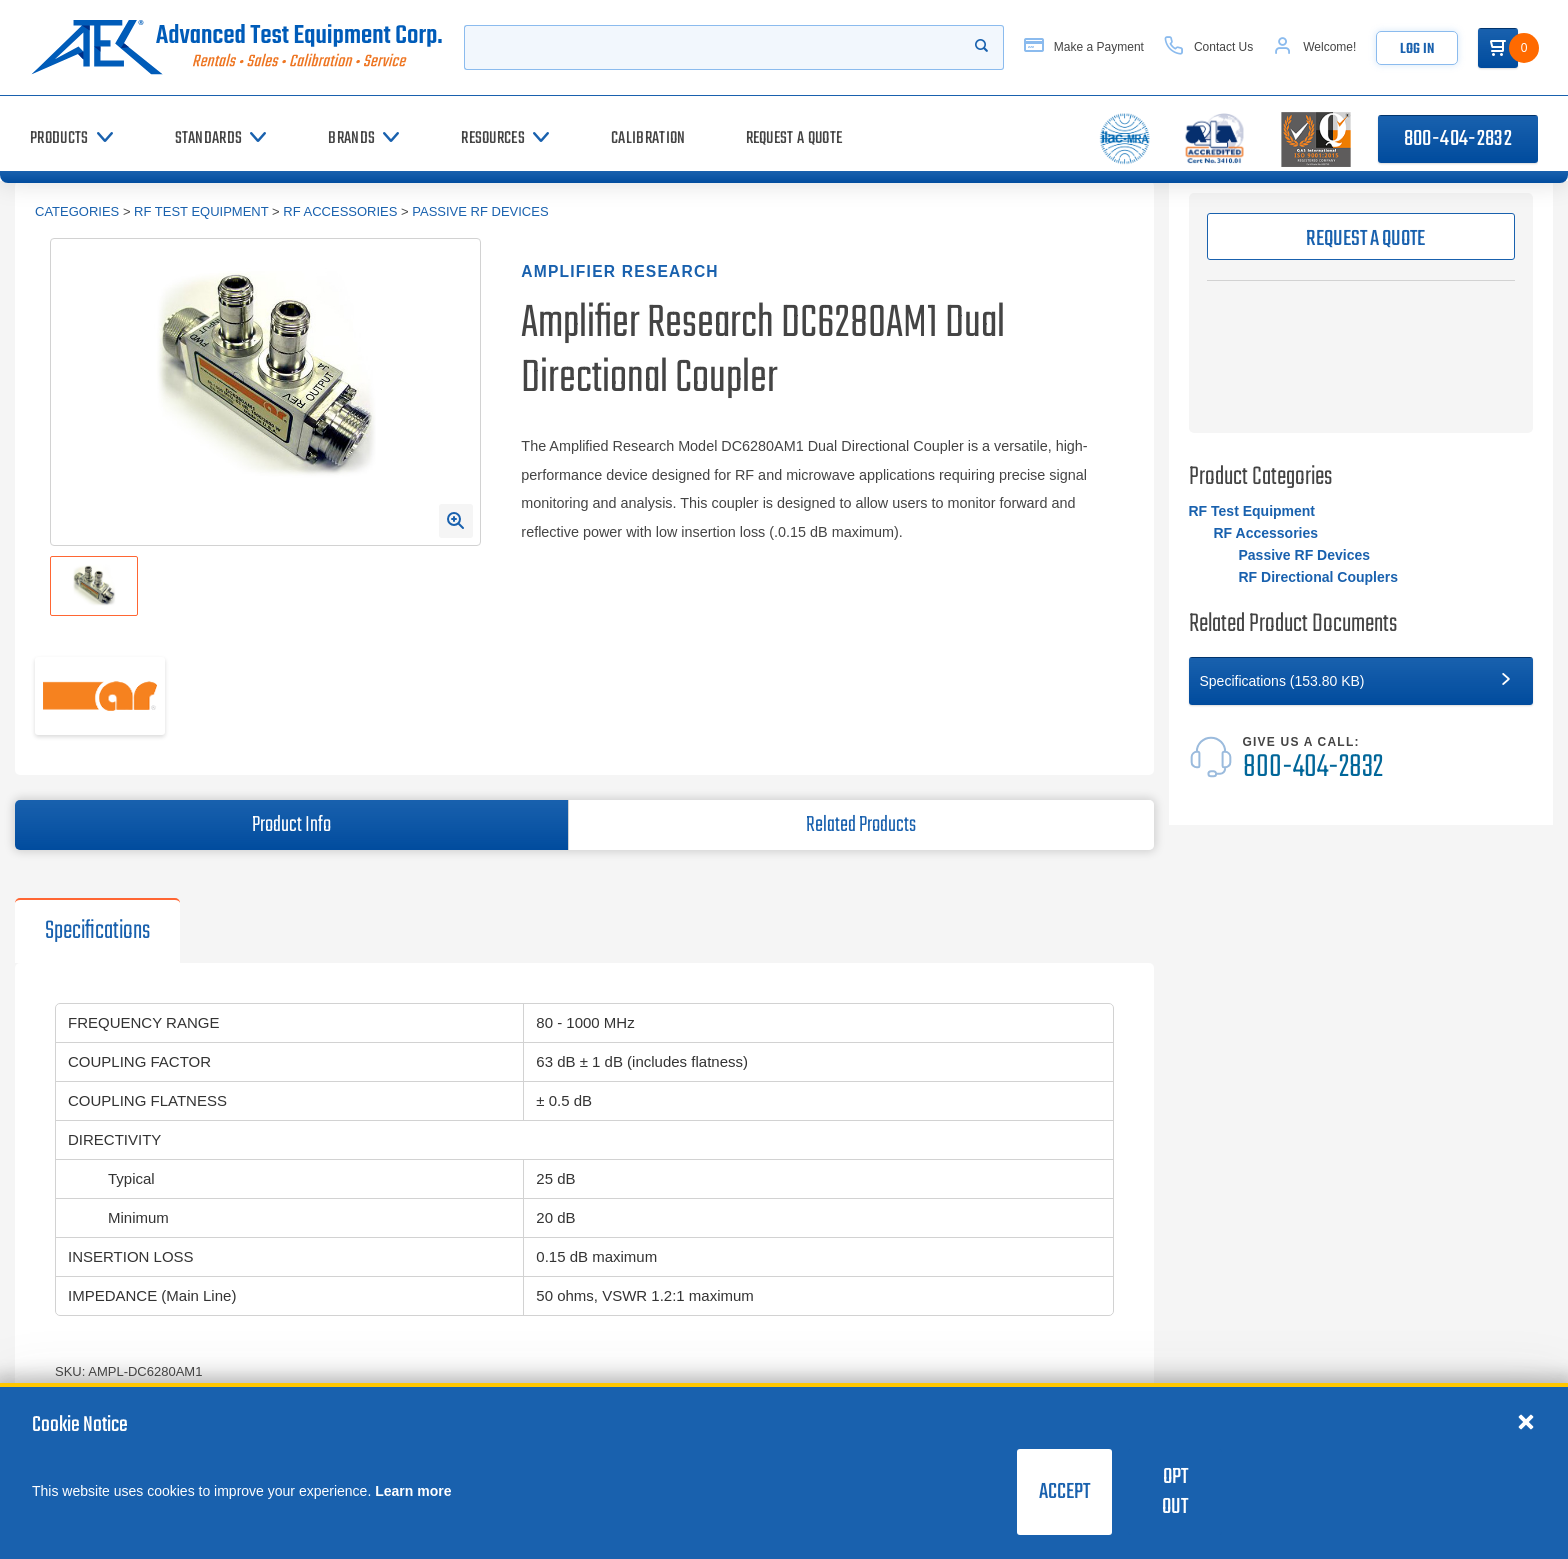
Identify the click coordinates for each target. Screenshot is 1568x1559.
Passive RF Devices (480, 211)
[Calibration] (648, 138)
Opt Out (1175, 1492)
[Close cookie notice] (1526, 1421)
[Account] (1314, 47)
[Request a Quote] (794, 138)
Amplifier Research (619, 271)
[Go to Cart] (1498, 48)
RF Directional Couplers (1318, 577)
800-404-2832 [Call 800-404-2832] (1458, 139)
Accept (1064, 1492)
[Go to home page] (237, 47)
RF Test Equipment (201, 211)
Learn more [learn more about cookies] (413, 1491)
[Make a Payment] (1084, 47)
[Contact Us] (1208, 47)
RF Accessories (340, 211)
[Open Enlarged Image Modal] (456, 521)
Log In (1417, 49)
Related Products (861, 825)
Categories (77, 211)
